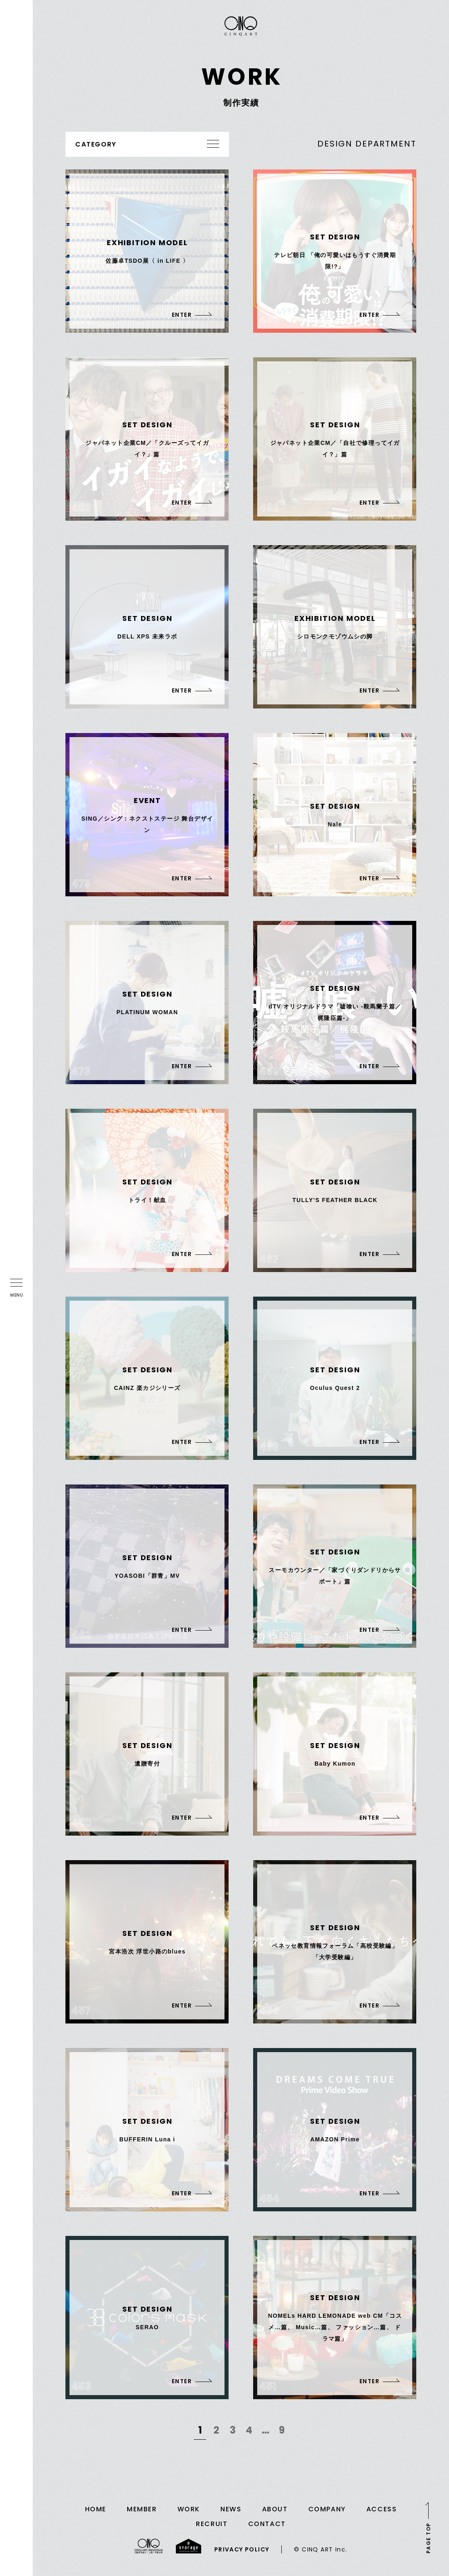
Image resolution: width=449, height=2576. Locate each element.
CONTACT (267, 2524)
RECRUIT (211, 2524)
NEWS (230, 2509)
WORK (188, 2509)
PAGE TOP (428, 2537)
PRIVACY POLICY (241, 2549)
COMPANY (327, 2509)
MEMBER (142, 2509)
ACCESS (381, 2509)
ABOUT (275, 2509)
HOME (95, 2509)
